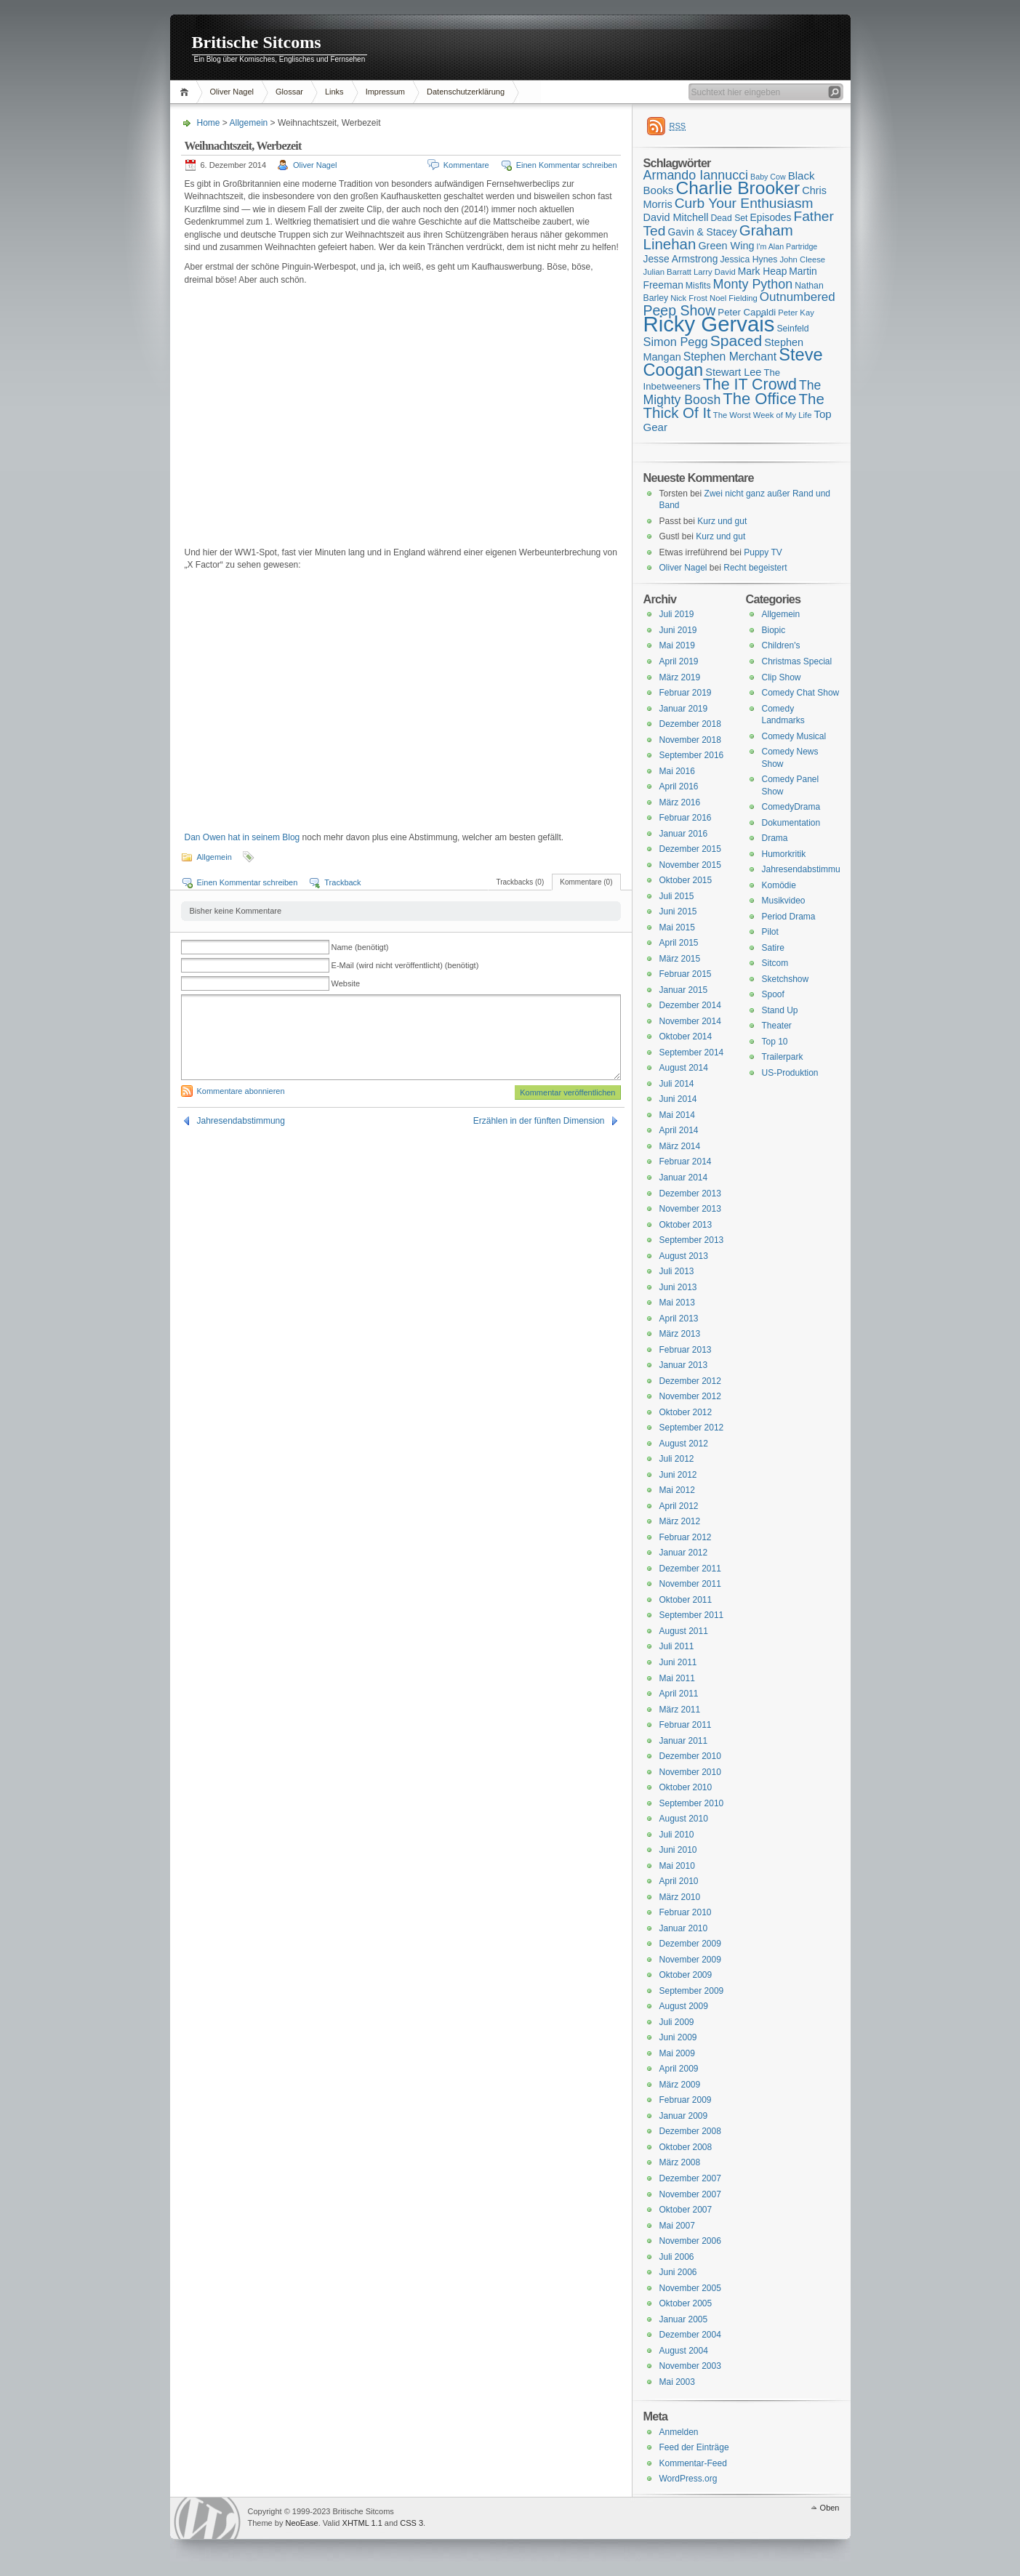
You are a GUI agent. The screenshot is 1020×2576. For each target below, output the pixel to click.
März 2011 (680, 1709)
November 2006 (690, 2241)
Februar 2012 (685, 1537)
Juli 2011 (676, 1646)
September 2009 (691, 1991)
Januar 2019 (683, 709)
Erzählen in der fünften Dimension (539, 1121)
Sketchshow (785, 979)
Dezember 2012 (690, 1381)
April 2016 (679, 786)
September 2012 (691, 1427)
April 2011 (679, 1694)
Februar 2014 (685, 1161)
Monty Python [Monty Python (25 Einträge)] (753, 284)
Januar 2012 (683, 1552)
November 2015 (690, 865)
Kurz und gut (722, 521)
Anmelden (679, 2432)
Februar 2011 (685, 1725)
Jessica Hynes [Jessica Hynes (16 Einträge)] (749, 259)
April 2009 (679, 2069)
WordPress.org (688, 2479)
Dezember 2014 (690, 1005)
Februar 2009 (685, 2100)
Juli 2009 (676, 2022)
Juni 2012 (678, 1475)
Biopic (774, 630)
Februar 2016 (685, 818)
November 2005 (690, 2288)
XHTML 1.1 (362, 2523)
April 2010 (679, 1881)
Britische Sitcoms (256, 42)
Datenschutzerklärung (466, 91)
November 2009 (690, 1960)
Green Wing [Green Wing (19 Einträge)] (726, 245)
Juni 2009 (678, 2037)
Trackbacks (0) (520, 882)
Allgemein (249, 123)
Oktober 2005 (685, 2303)
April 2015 (679, 943)
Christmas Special (797, 661)
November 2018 (690, 740)
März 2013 (680, 1334)
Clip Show (781, 677)
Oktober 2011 (685, 1600)
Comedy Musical (794, 736)
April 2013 (679, 1318)
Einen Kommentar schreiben (566, 165)
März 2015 (680, 959)
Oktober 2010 (685, 1787)
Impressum (385, 91)
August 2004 (683, 2351)
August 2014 (683, 1068)
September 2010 (691, 1803)
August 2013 (683, 1256)
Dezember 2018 (690, 724)
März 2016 (680, 802)
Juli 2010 (676, 1835)
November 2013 (690, 1209)
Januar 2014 (683, 1177)
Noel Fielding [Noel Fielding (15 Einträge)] (734, 298)
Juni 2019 (678, 630)
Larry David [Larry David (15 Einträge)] (715, 271)
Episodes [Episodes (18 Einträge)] (771, 217)
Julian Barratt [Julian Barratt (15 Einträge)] (667, 271)
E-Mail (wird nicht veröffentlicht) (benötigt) (405, 965)
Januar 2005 (683, 2319)
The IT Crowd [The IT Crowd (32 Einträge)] (750, 384)
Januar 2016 (683, 834)
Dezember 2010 (690, 1756)
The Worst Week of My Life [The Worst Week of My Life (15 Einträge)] (762, 415)
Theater (777, 1026)
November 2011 (690, 1584)
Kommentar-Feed (693, 2463)
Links (334, 91)
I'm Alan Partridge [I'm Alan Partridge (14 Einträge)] (787, 246)
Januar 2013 (683, 1365)
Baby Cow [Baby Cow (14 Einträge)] (768, 176)
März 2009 (680, 2085)
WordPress (207, 2518)
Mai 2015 (677, 927)
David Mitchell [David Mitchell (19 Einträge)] (676, 217)
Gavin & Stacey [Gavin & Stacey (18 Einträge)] (701, 232)
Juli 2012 (676, 1459)
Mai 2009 (677, 2053)
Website (346, 983)
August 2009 (683, 2006)
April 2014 (679, 1130)
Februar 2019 (685, 693)
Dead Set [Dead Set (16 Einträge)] (728, 218)
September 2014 (691, 1052)
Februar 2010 (685, 1912)
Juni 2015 (678, 911)
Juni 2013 (678, 1287)
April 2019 (679, 661)
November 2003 (690, 2366)
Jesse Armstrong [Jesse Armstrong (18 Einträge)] (680, 259)
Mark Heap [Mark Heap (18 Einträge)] (762, 271)
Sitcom (775, 963)
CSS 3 (411, 2523)
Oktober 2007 (685, 2210)
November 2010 (690, 1772)
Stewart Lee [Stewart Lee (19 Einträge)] (733, 372)
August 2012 (683, 1443)
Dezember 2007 (690, 2178)
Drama (775, 838)
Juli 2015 (676, 896)
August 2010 (683, 1819)
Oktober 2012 (685, 1412)
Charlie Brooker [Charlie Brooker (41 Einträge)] (737, 188)
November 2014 (690, 1021)
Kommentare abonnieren (241, 1091)
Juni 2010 (678, 1850)
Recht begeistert (755, 568)
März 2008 (680, 2162)
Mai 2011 (677, 1678)
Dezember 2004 (690, 2335)
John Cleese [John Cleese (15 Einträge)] (802, 259)
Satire (773, 948)
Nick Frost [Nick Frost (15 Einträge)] (688, 298)
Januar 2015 (683, 990)
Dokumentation (791, 823)
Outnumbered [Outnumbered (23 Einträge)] (797, 297)
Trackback (342, 882)
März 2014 (680, 1146)
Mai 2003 (677, 2382)
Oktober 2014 (685, 1036)
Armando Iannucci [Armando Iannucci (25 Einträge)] (696, 175)
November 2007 (690, 2194)
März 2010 (680, 1897)
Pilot (770, 932)
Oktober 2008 (685, 2147)
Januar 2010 (683, 1928)
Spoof (773, 994)
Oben (830, 2507)
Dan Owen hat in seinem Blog (242, 837)
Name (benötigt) (360, 947)
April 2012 (679, 1506)
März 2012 (680, 1521)
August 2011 (683, 1631)
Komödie (779, 885)
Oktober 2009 (685, 1975)
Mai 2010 (677, 1866)
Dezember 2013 (690, 1193)
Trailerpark (782, 1057)
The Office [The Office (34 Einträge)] (759, 399)
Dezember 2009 (690, 1944)
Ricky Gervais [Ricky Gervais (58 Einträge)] (709, 324)
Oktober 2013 (685, 1225)
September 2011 (691, 1615)
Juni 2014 (678, 1099)
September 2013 (691, 1240)
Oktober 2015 (685, 880)
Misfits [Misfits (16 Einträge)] (698, 286)
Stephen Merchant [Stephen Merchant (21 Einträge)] (729, 356)
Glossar (289, 91)
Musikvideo (784, 900)
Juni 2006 (678, 2272)
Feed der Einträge (694, 2447)
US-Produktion (790, 1073)
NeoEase (301, 2523)
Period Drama (789, 916)
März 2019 (680, 677)
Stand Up (780, 1010)
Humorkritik (784, 854)
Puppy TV (763, 552)
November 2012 (690, 1396)
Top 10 (775, 1042)
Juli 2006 (676, 2257)
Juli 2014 (676, 1084)
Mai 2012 (677, 1490)
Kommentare (466, 165)
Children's (781, 645)
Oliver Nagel (232, 91)
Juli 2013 (676, 1271)
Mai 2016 (677, 771)
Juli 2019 (676, 614)
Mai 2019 (677, 645)
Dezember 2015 (690, 849)
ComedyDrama (791, 807)
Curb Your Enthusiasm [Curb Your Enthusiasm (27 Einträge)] (744, 203)
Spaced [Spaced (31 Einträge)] (736, 340)
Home (186, 92)
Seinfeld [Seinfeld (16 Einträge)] (792, 328)
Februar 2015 (685, 974)
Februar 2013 (685, 1350)
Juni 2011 (678, 1662)
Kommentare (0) (586, 882)
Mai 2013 (677, 1302)
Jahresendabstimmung (241, 1121)
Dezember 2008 (690, 2131)
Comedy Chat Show (801, 693)
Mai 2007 (677, 2226)
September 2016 (691, 755)
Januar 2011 (683, 1741)
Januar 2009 (683, 2116)
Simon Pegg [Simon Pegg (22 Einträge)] (675, 341)
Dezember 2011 (690, 1568)
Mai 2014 (677, 1115)
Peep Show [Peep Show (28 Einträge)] (679, 310)
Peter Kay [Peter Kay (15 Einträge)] (796, 312)
